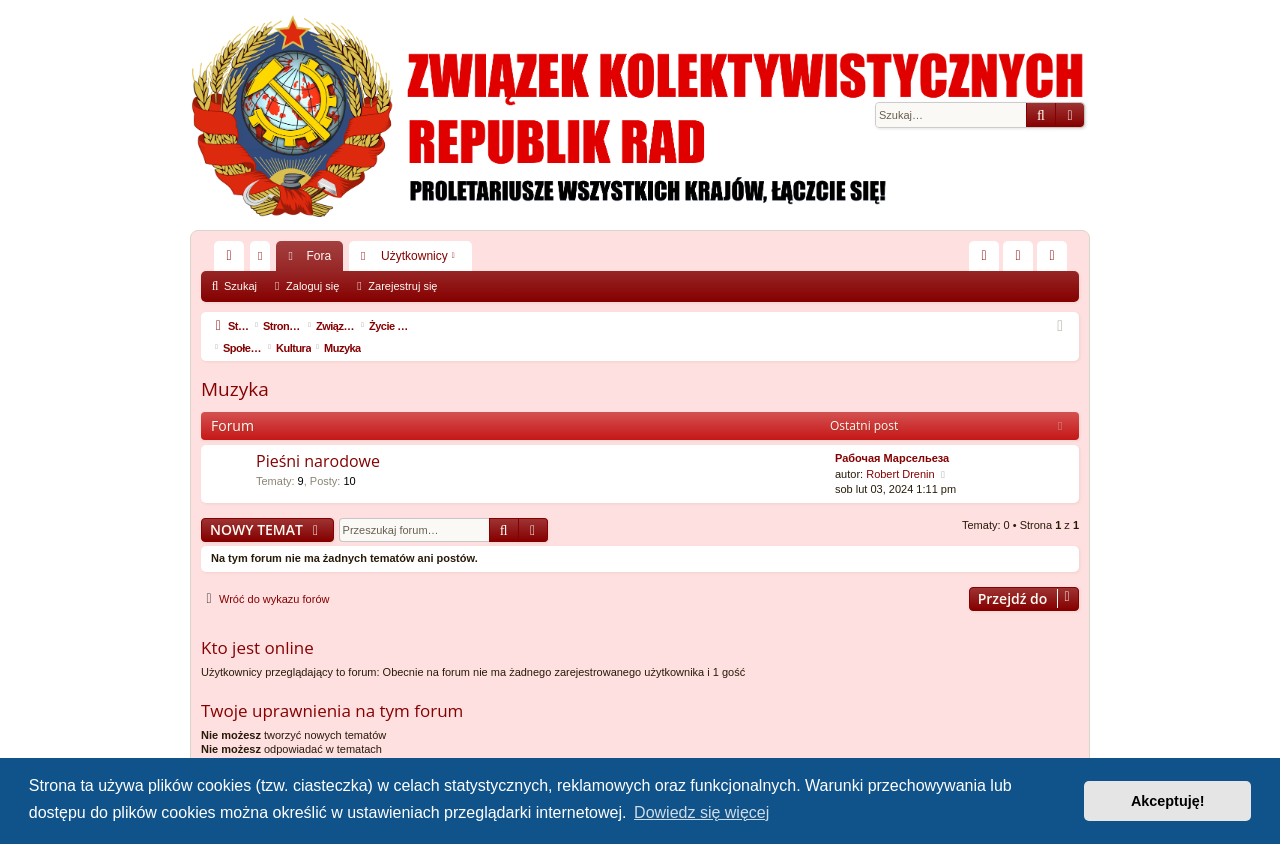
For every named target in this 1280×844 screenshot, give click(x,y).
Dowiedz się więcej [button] (701, 812)
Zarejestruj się (402, 286)
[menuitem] (984, 256)
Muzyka (235, 367)
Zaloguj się (312, 286)
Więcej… (233, 260)
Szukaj (240, 286)
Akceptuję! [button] (1168, 801)
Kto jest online (257, 625)
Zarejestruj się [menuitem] (1056, 260)
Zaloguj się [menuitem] (1022, 260)
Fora (318, 256)
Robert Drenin (900, 452)
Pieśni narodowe (318, 439)
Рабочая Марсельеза (892, 436)
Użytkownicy (414, 256)
